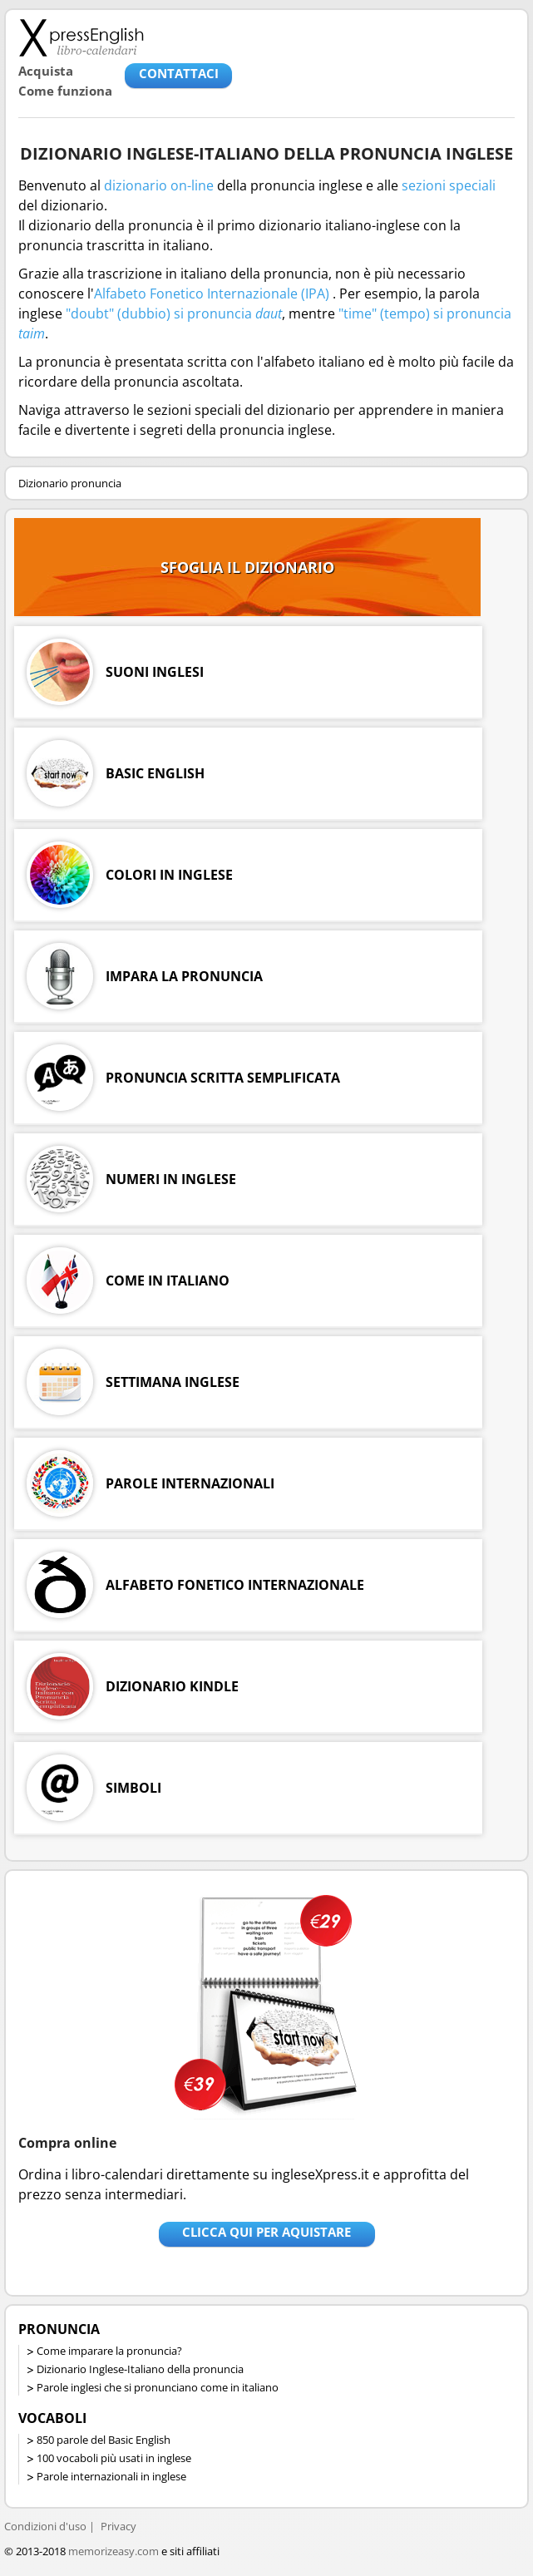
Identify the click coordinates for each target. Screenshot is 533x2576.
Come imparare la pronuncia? (109, 2350)
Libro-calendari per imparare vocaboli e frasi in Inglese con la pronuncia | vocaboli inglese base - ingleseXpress (81, 37)
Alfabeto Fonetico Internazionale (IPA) (211, 293)
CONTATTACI (179, 73)
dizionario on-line (159, 185)
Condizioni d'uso (45, 2526)
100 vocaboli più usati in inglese (114, 2457)
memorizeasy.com (113, 2551)
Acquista (45, 70)
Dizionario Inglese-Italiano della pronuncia (140, 2368)
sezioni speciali (449, 185)
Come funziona (65, 90)
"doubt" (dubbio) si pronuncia (174, 313)
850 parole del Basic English (103, 2439)
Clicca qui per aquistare (266, 2231)
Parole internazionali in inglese (111, 2476)
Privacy (118, 2526)
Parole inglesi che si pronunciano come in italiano (158, 2387)
